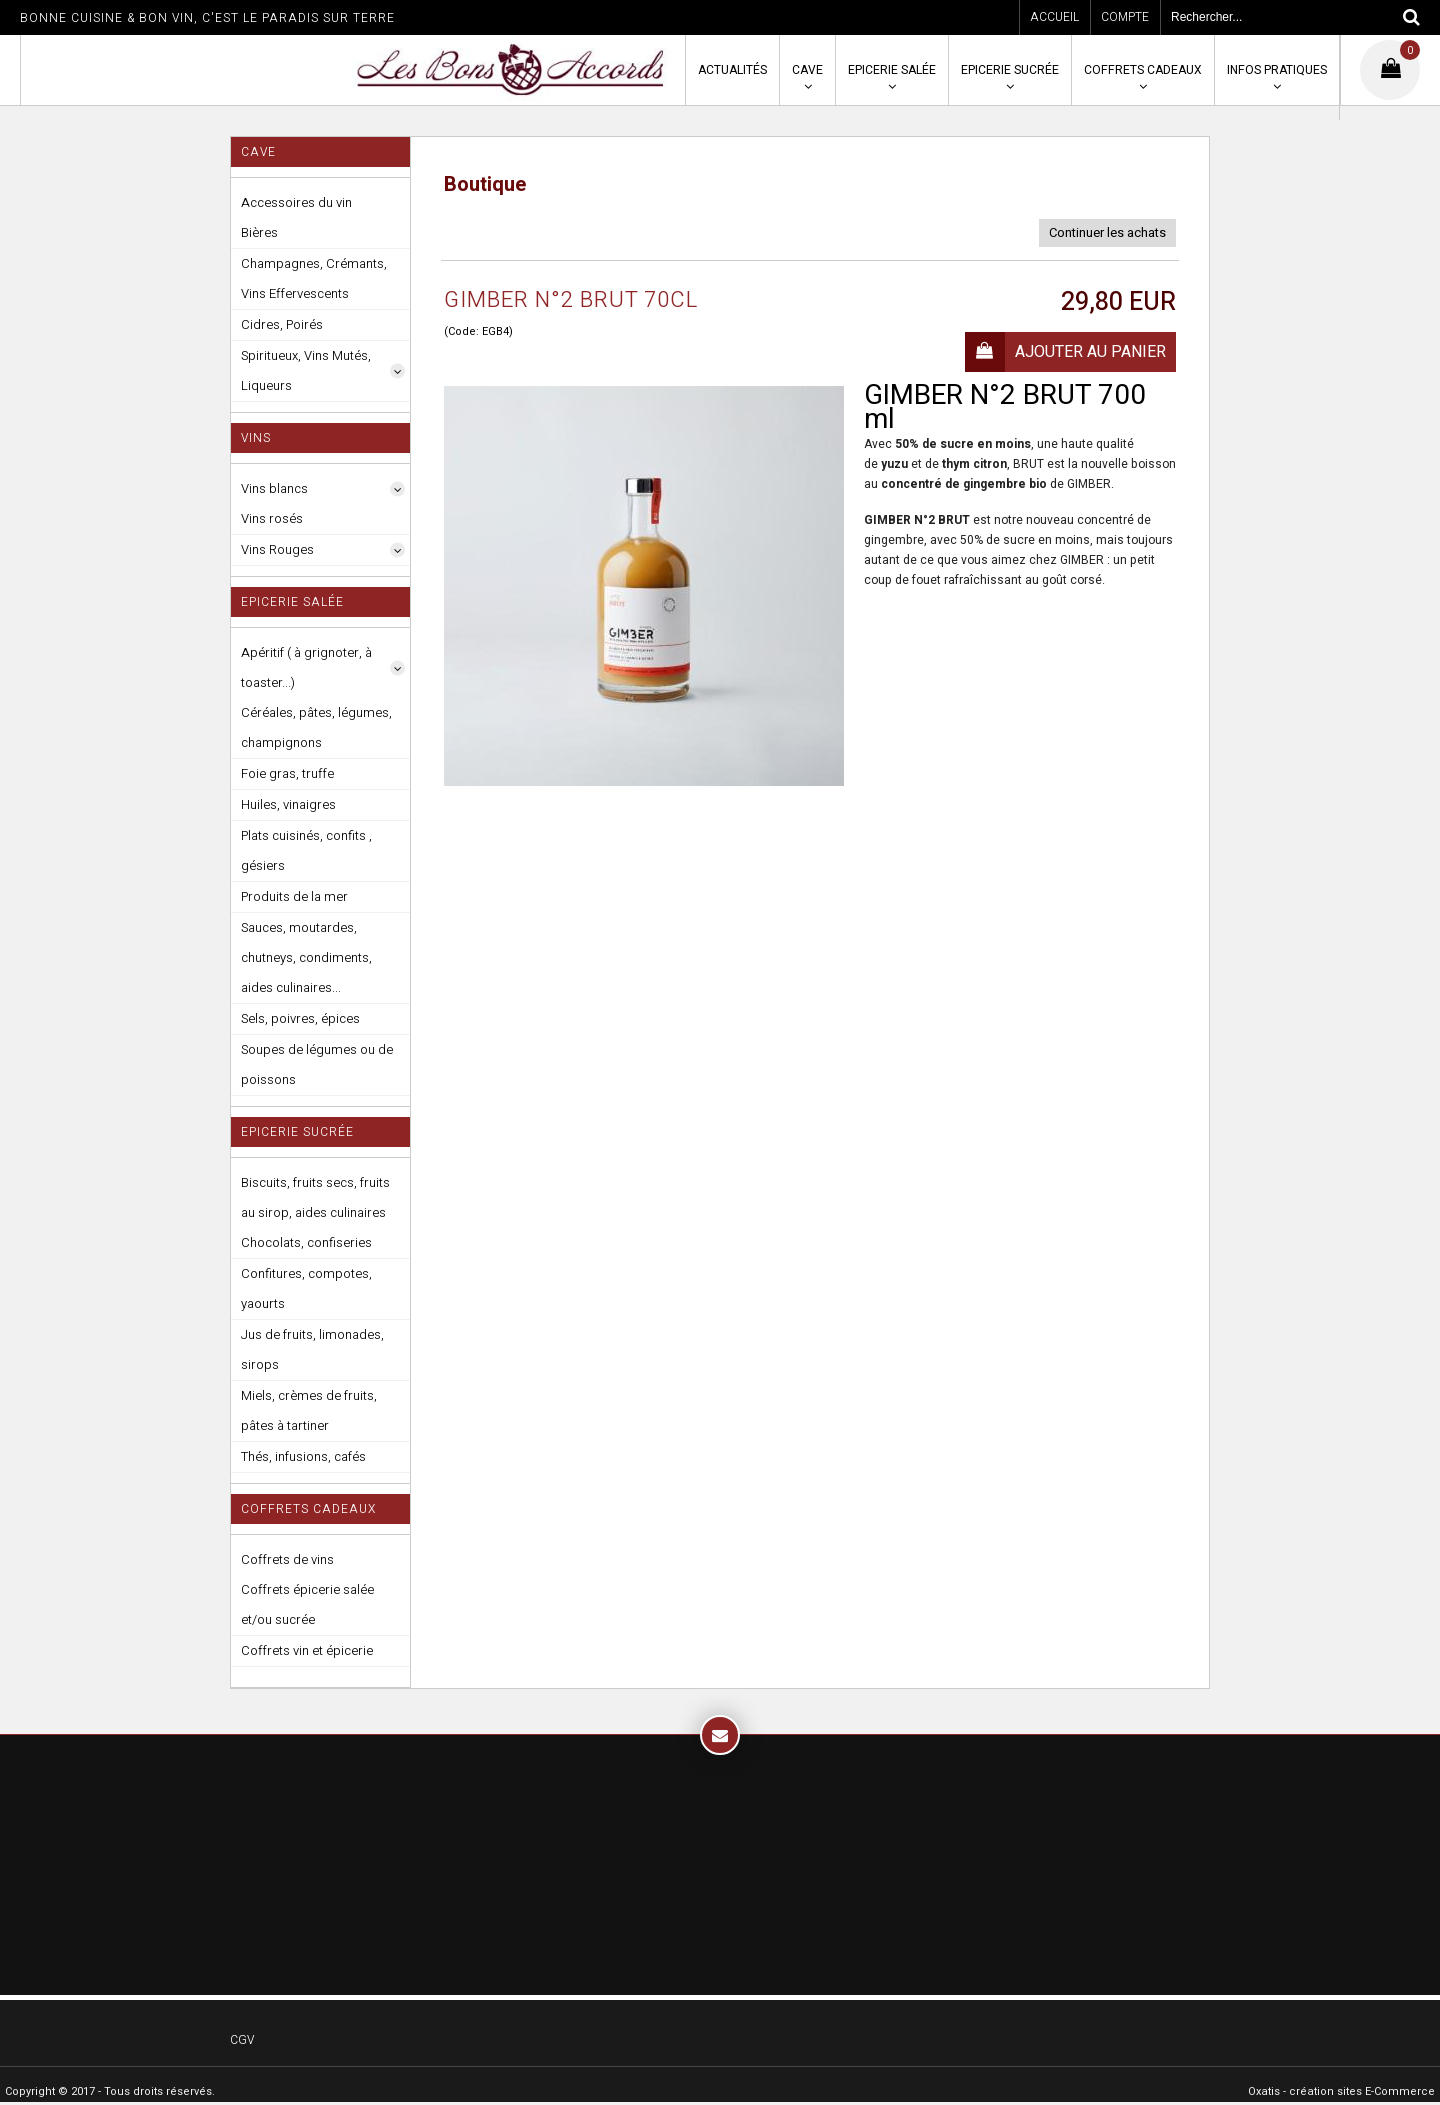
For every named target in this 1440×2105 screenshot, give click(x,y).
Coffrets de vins (287, 1559)
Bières (259, 232)
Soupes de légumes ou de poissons (317, 1064)
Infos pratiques (1277, 70)
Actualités (732, 70)
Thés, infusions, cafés (303, 1456)
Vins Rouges (277, 549)
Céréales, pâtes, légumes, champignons (316, 727)
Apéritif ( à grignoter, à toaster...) (306, 667)
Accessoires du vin (296, 202)
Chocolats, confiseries (306, 1242)
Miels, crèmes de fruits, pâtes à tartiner (309, 1410)
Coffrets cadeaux (1143, 70)
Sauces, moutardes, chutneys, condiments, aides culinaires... (306, 957)
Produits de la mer (294, 896)
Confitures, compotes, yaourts (306, 1288)
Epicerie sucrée (1010, 70)
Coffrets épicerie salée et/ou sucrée (307, 1604)
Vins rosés (272, 518)
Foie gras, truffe (287, 773)
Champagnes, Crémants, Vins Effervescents (314, 278)
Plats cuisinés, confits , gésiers (306, 850)
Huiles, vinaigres (288, 804)
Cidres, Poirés (282, 324)
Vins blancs (274, 488)
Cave (807, 70)
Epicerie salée (892, 70)
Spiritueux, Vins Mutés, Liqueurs (306, 370)
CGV (242, 2040)
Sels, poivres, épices (300, 1018)
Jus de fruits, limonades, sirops (312, 1349)
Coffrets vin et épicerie (307, 1650)
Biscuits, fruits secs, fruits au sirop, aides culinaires (315, 1197)
